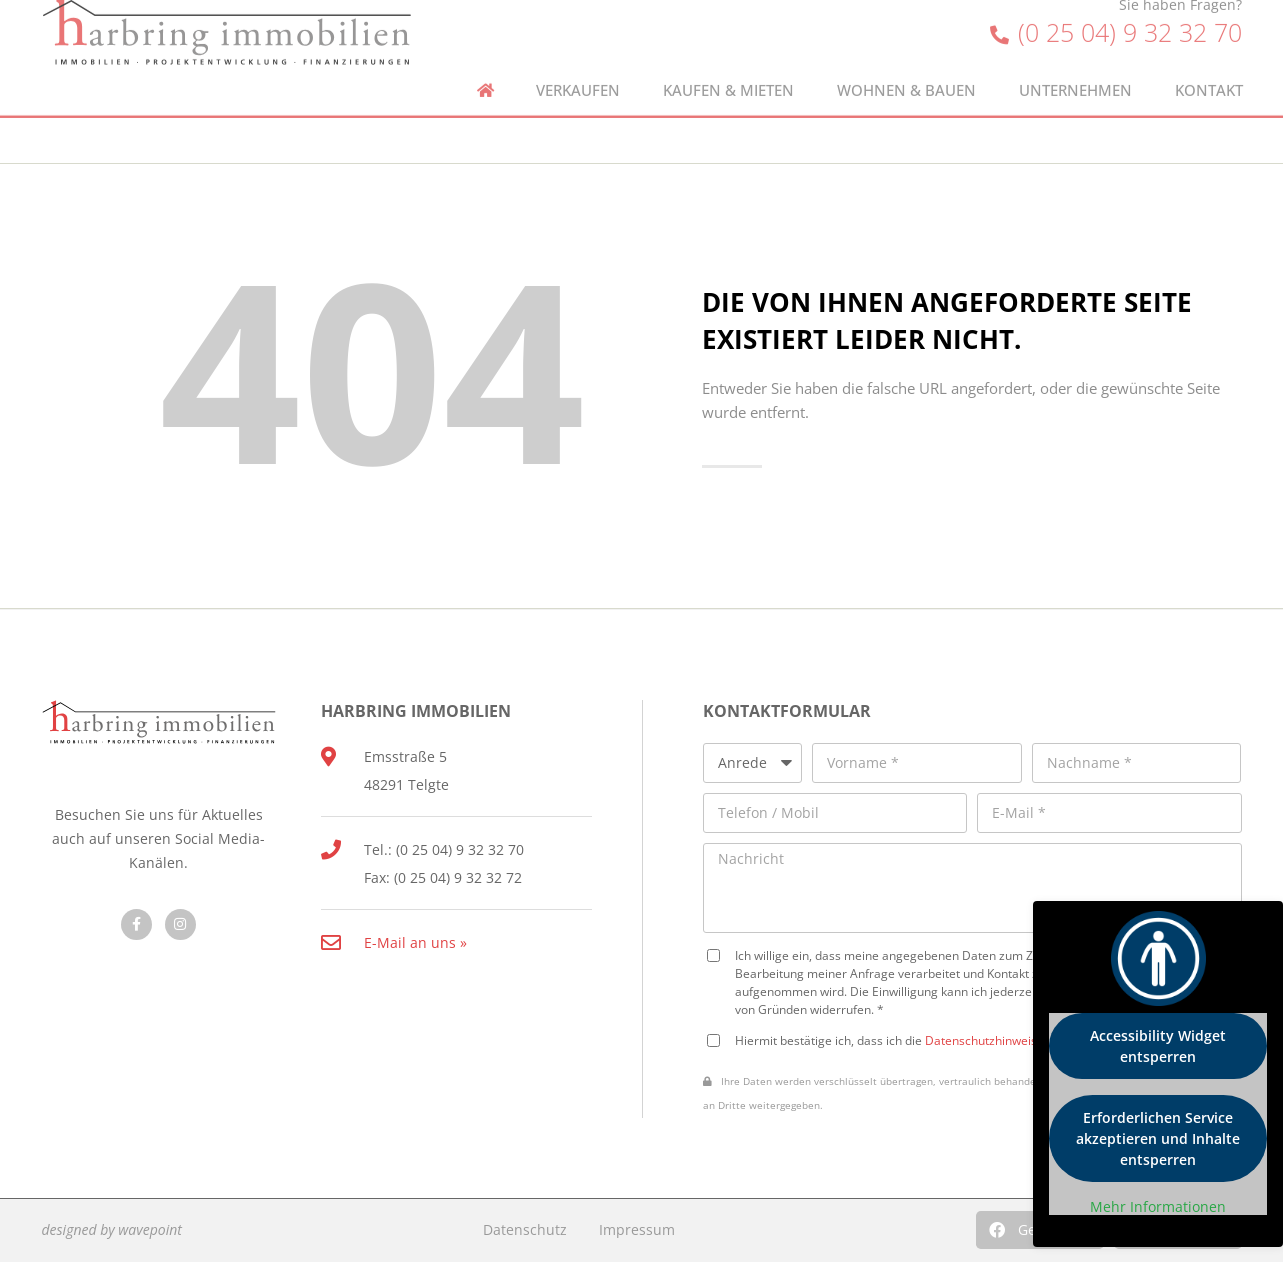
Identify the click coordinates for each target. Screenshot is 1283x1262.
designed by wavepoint (112, 1229)
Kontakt (1209, 70)
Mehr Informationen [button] (1158, 1207)
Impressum (637, 1229)
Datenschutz (525, 1229)
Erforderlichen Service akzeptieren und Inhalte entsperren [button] (1158, 1138)
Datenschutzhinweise (984, 1040)
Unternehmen (1075, 70)
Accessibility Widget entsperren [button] (1158, 1046)
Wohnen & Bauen (906, 70)
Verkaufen (578, 70)
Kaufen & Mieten (728, 70)
